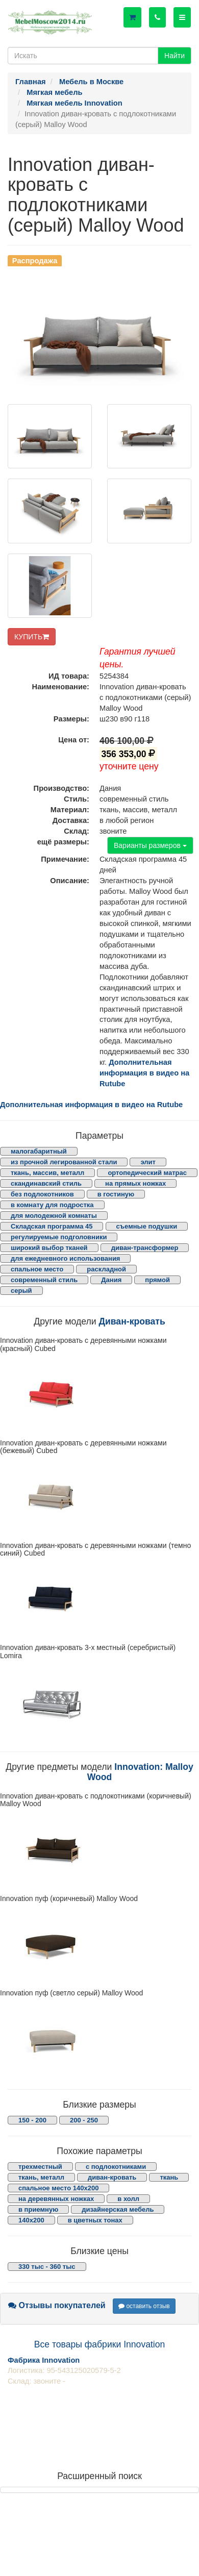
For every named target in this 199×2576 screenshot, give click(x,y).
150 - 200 (32, 2120)
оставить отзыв (144, 2306)
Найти (174, 56)
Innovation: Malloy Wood (140, 1772)
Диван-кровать (131, 1321)
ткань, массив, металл (47, 1173)
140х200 (31, 2220)
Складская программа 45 (51, 1226)
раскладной (106, 1269)
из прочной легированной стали (64, 1162)
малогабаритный (39, 1151)
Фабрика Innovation (44, 2360)
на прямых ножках (135, 1183)
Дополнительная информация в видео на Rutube (144, 1073)
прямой (157, 1280)
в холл (128, 2199)
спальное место (37, 1269)
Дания (111, 1280)
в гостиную (115, 1194)
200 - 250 (84, 2120)
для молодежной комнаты (54, 1215)
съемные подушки (147, 1226)
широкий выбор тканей (49, 1248)
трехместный (40, 2166)
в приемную (38, 2209)
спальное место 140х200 (58, 2188)
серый (21, 1290)
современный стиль (44, 1280)
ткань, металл (41, 2177)
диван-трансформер (145, 1248)
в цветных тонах (95, 2220)
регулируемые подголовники (59, 1237)
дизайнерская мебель (118, 2209)
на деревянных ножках (56, 2199)
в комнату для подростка (52, 1205)
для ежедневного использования (65, 1258)
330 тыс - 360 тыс (47, 2266)
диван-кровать (112, 2177)
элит (147, 1162)
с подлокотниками (116, 2166)
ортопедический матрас (147, 1173)
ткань (169, 2177)
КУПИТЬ (31, 637)
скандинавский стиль (46, 1183)
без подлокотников (42, 1194)
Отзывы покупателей (57, 2305)
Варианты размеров (150, 845)
